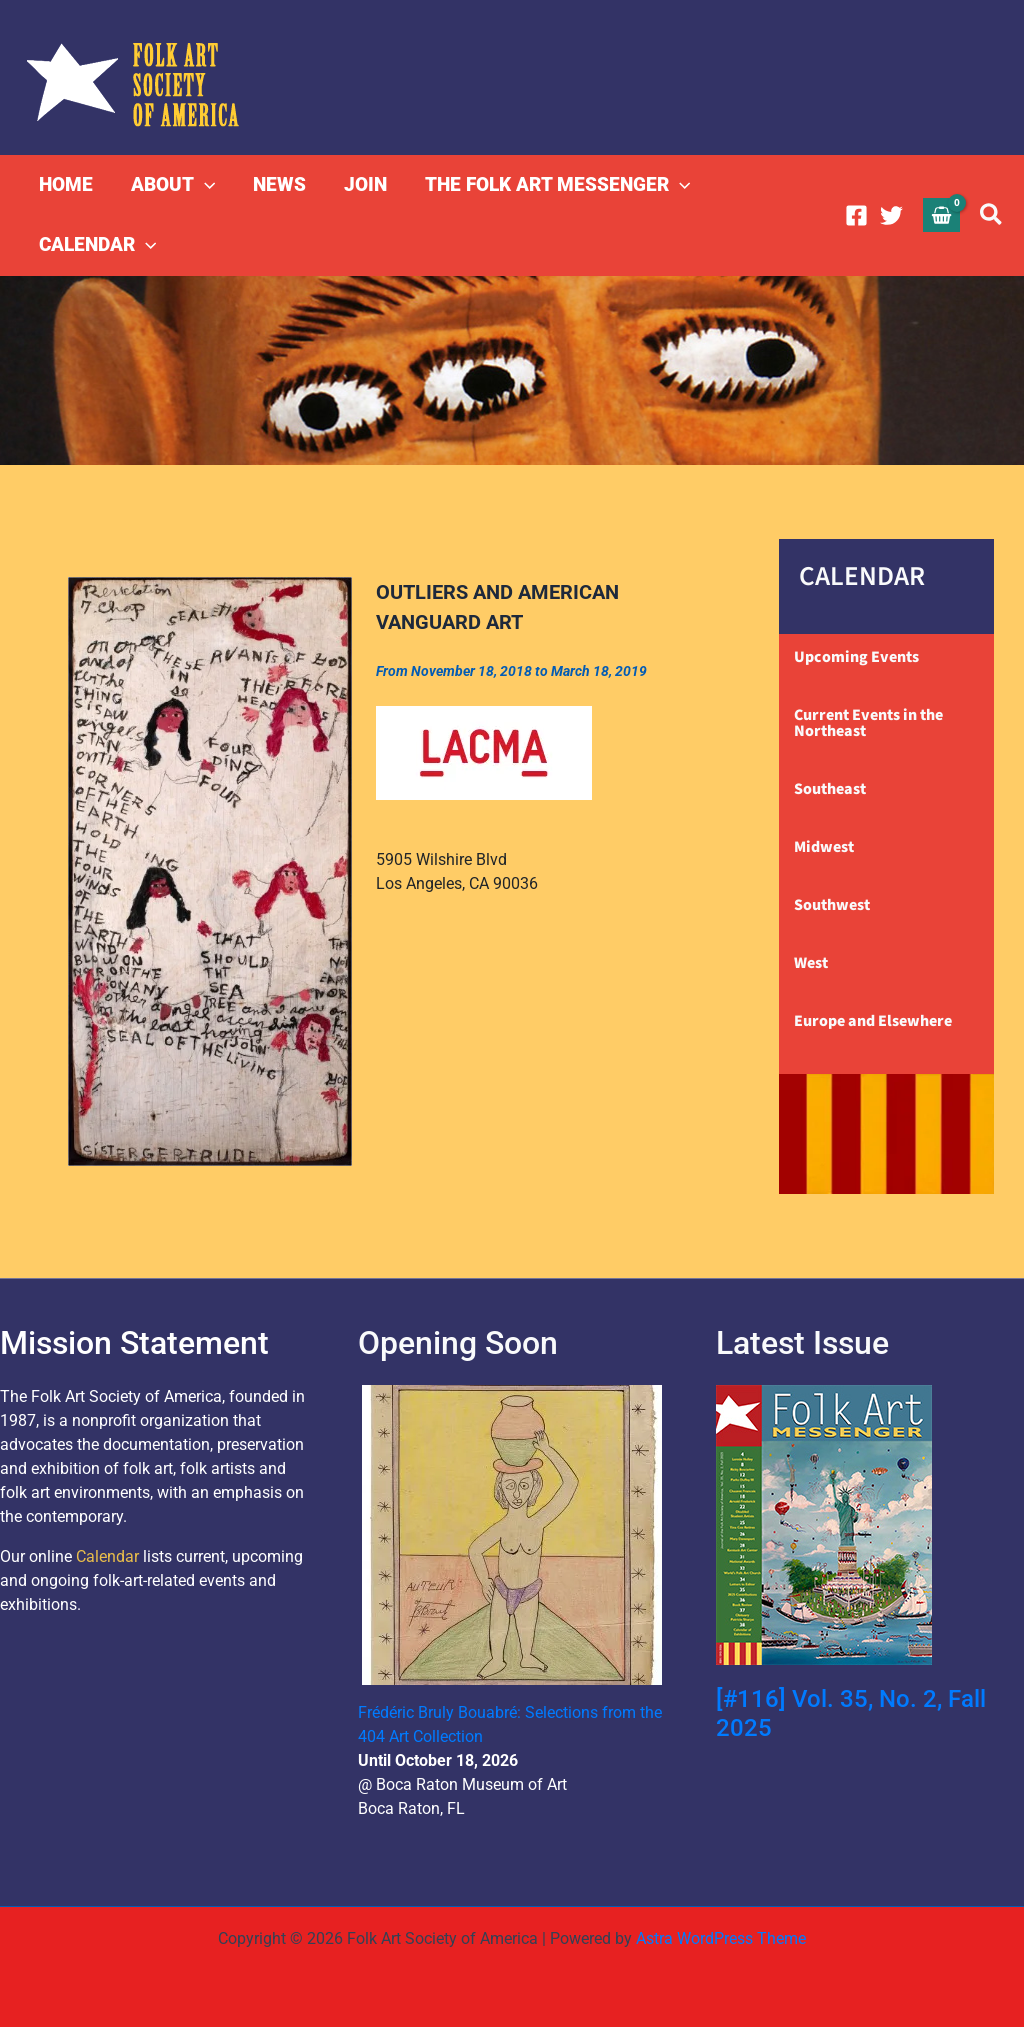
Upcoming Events (856, 657)
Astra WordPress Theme (721, 1938)
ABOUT (173, 185)
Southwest (832, 905)
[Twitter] (891, 215)
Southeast (830, 789)
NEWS (279, 184)
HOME (66, 184)
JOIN (365, 184)
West (811, 963)
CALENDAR (97, 245)
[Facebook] (856, 215)
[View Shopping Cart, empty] (942, 214)
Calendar (107, 1556)
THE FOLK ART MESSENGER (557, 185)
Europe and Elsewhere (873, 1021)
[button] (204, 185)
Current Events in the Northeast (868, 723)
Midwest (824, 847)
